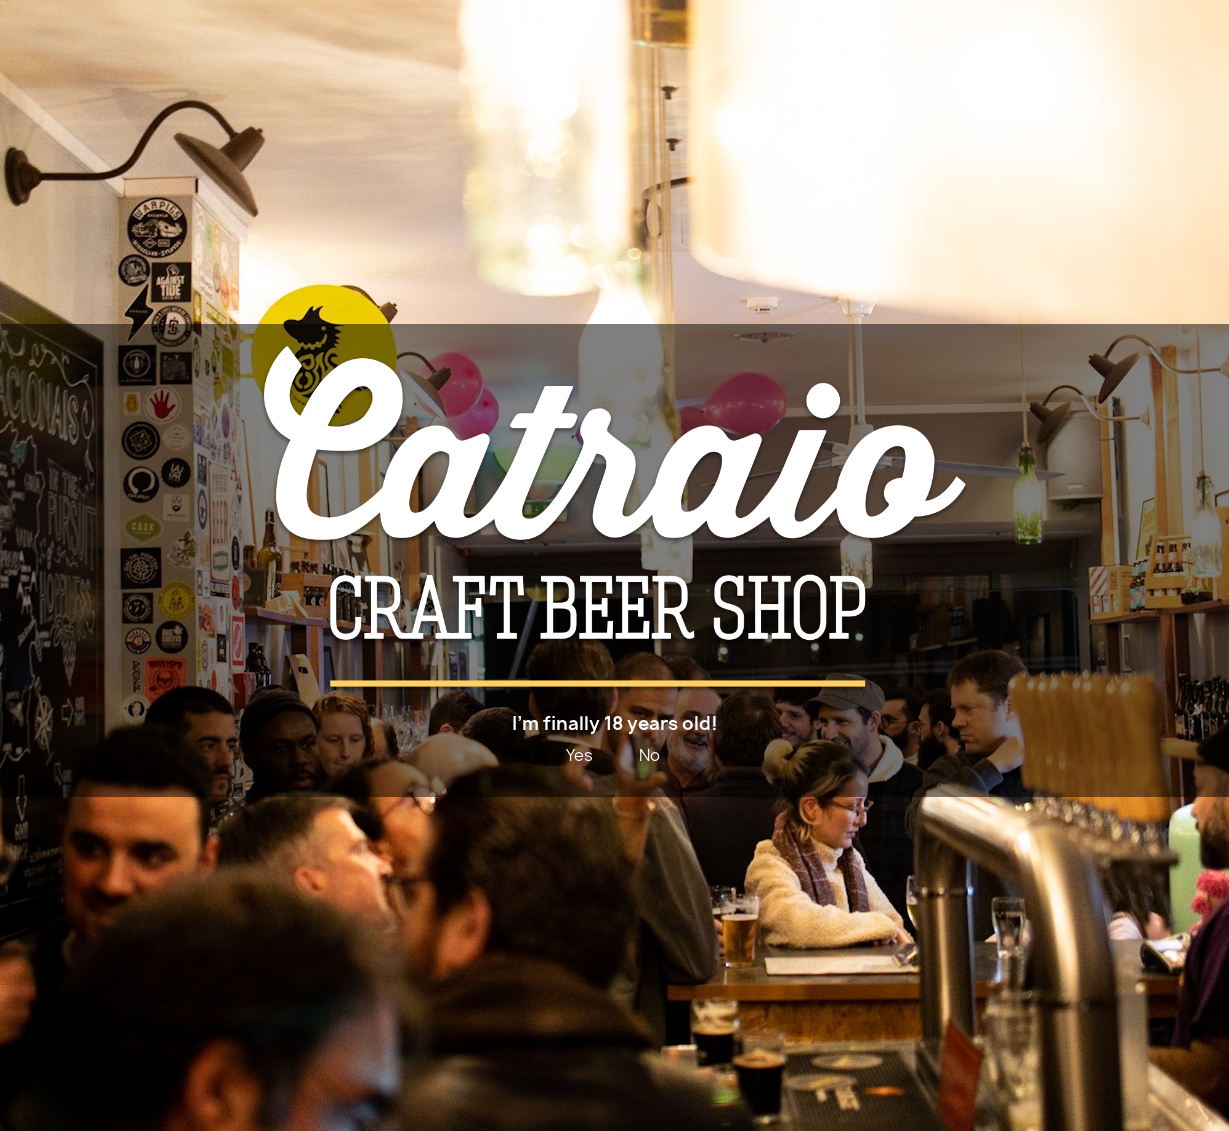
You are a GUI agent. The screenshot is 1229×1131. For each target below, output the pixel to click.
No (649, 755)
